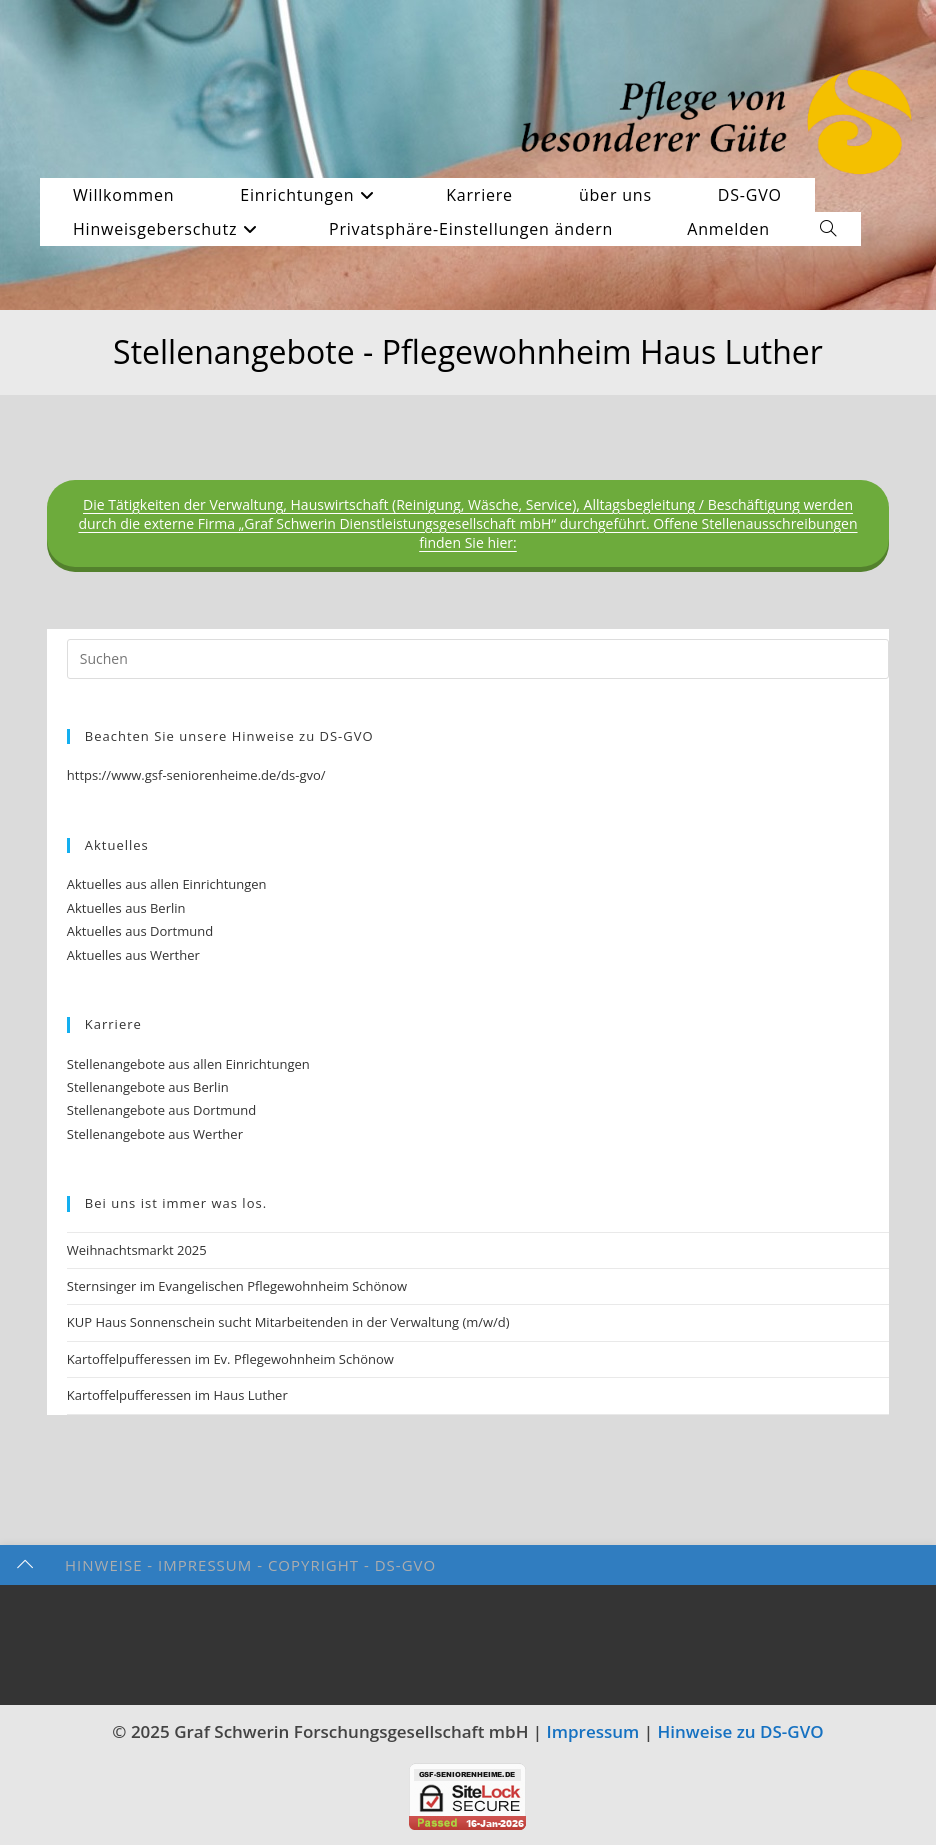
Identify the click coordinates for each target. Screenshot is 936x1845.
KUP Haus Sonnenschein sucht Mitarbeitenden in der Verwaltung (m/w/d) (288, 1322)
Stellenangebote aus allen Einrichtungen (188, 1064)
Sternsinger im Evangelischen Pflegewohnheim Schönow (237, 1286)
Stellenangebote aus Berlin (148, 1087)
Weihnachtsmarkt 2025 (137, 1250)
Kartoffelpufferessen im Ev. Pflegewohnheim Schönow (230, 1359)
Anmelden (728, 229)
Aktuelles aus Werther (133, 955)
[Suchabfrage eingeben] (478, 659)
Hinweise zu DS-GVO (741, 1731)
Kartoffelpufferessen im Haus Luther (177, 1395)
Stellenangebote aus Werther (155, 1134)
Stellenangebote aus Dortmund (161, 1110)
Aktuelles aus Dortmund (140, 931)
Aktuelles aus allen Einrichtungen (167, 884)
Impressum (593, 1731)
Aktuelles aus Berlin (126, 908)
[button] (479, 229)
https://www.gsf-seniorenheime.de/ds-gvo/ (196, 775)
